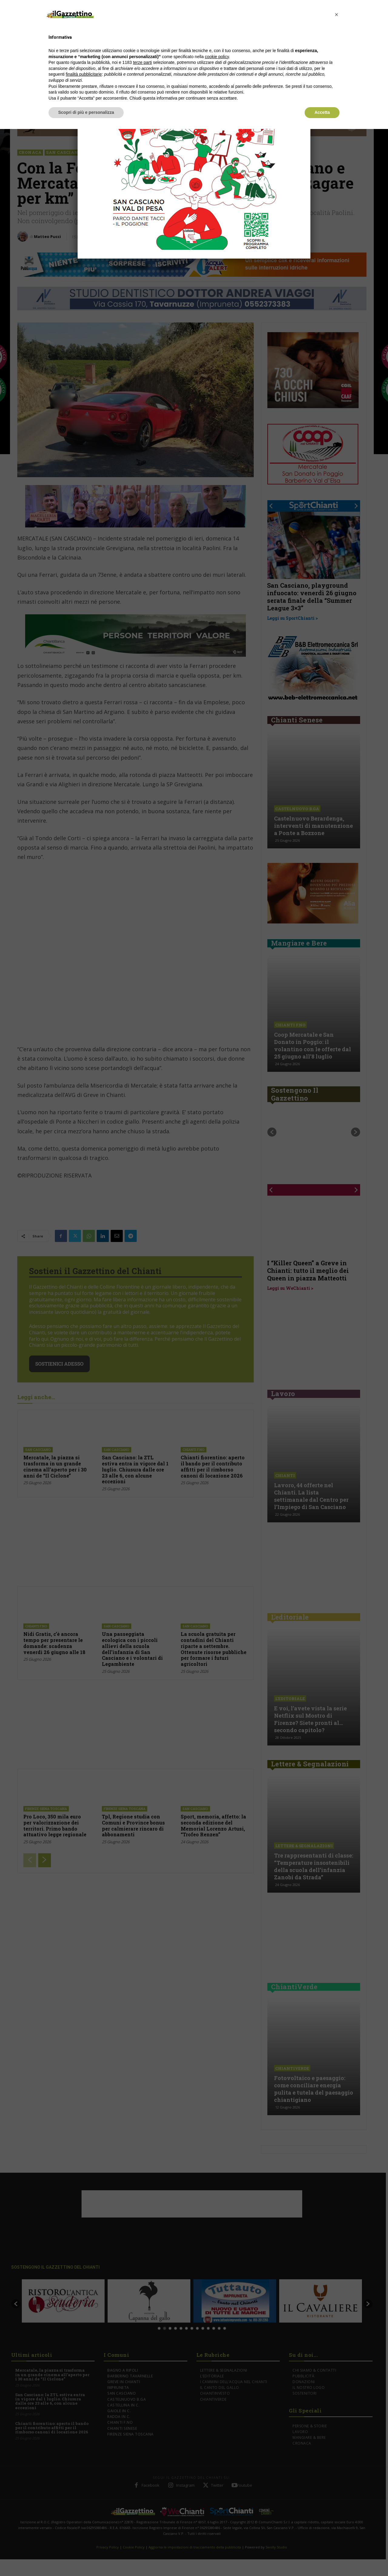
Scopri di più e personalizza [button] (86, 112)
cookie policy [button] (217, 56)
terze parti (142, 62)
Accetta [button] (322, 112)
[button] (336, 14)
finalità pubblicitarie (84, 74)
